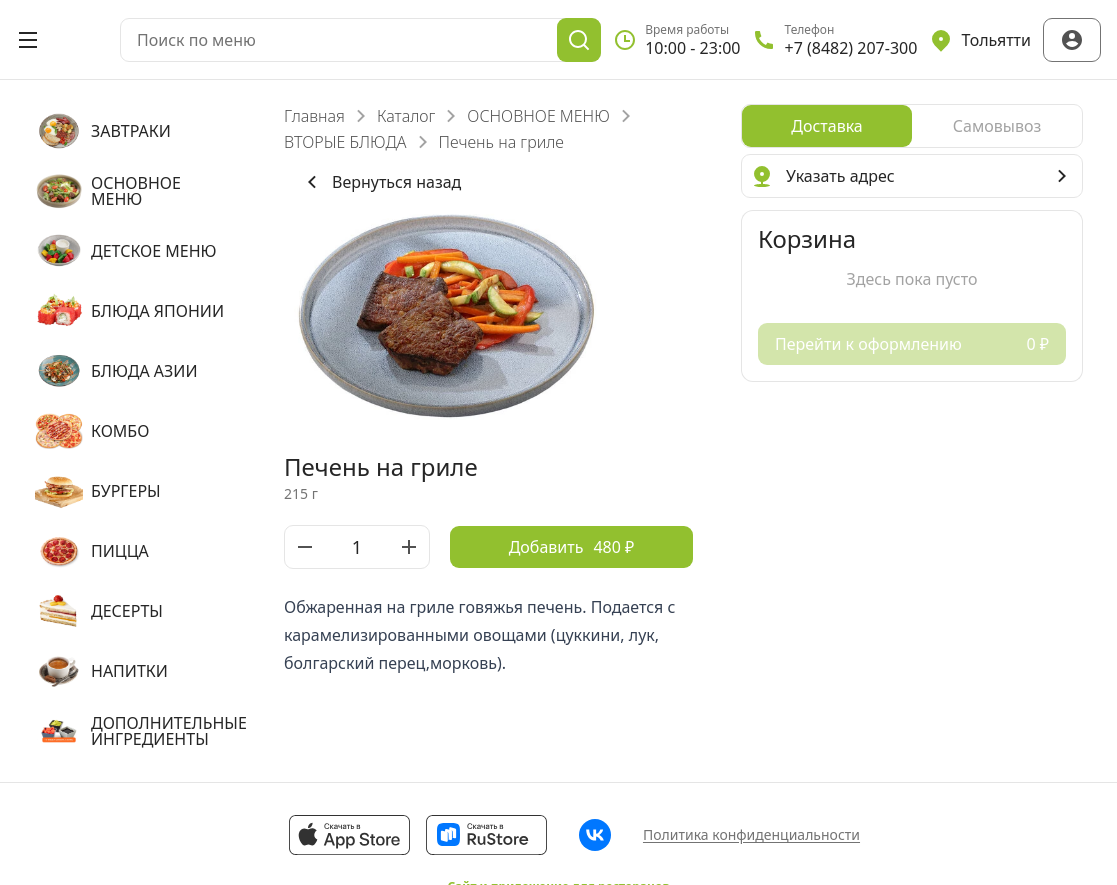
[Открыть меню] (28, 40)
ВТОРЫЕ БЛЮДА (345, 142)
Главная (314, 116)
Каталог (406, 116)
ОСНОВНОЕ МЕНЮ (538, 116)
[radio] (827, 126)
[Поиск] (579, 40)
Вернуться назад (380, 182)
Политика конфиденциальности (751, 834)
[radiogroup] (912, 126)
